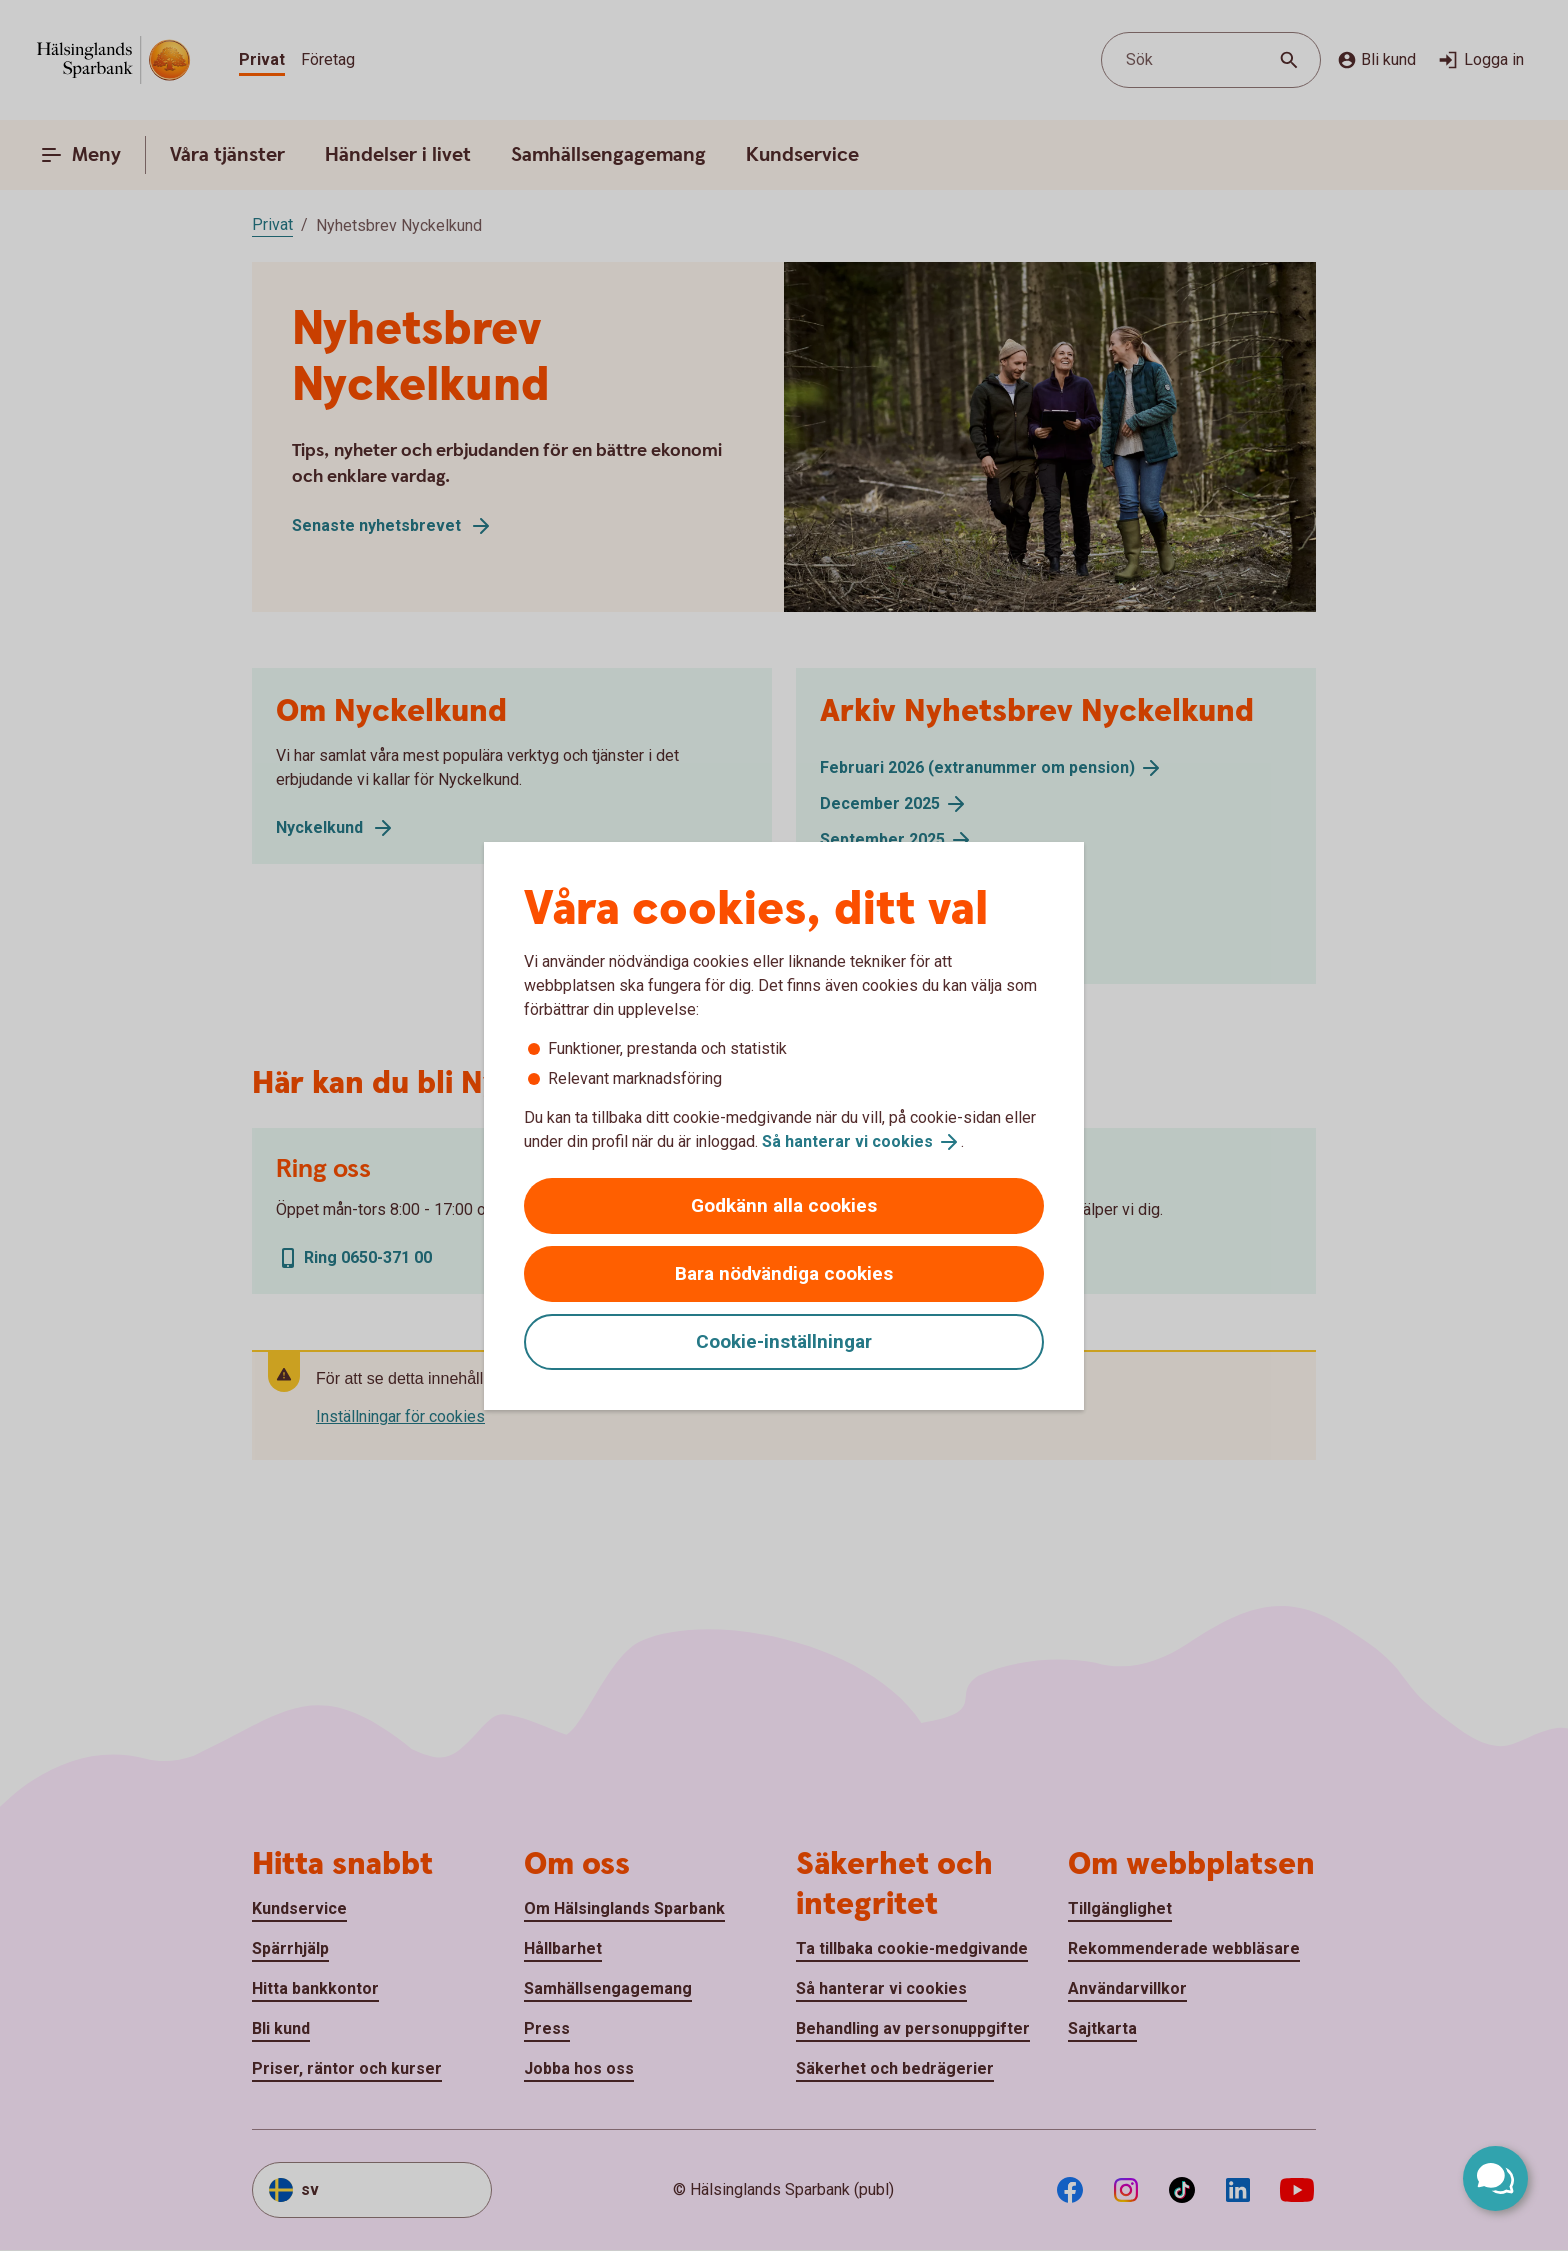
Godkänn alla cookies (784, 1205)
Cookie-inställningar (784, 1341)
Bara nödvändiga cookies (784, 1273)
